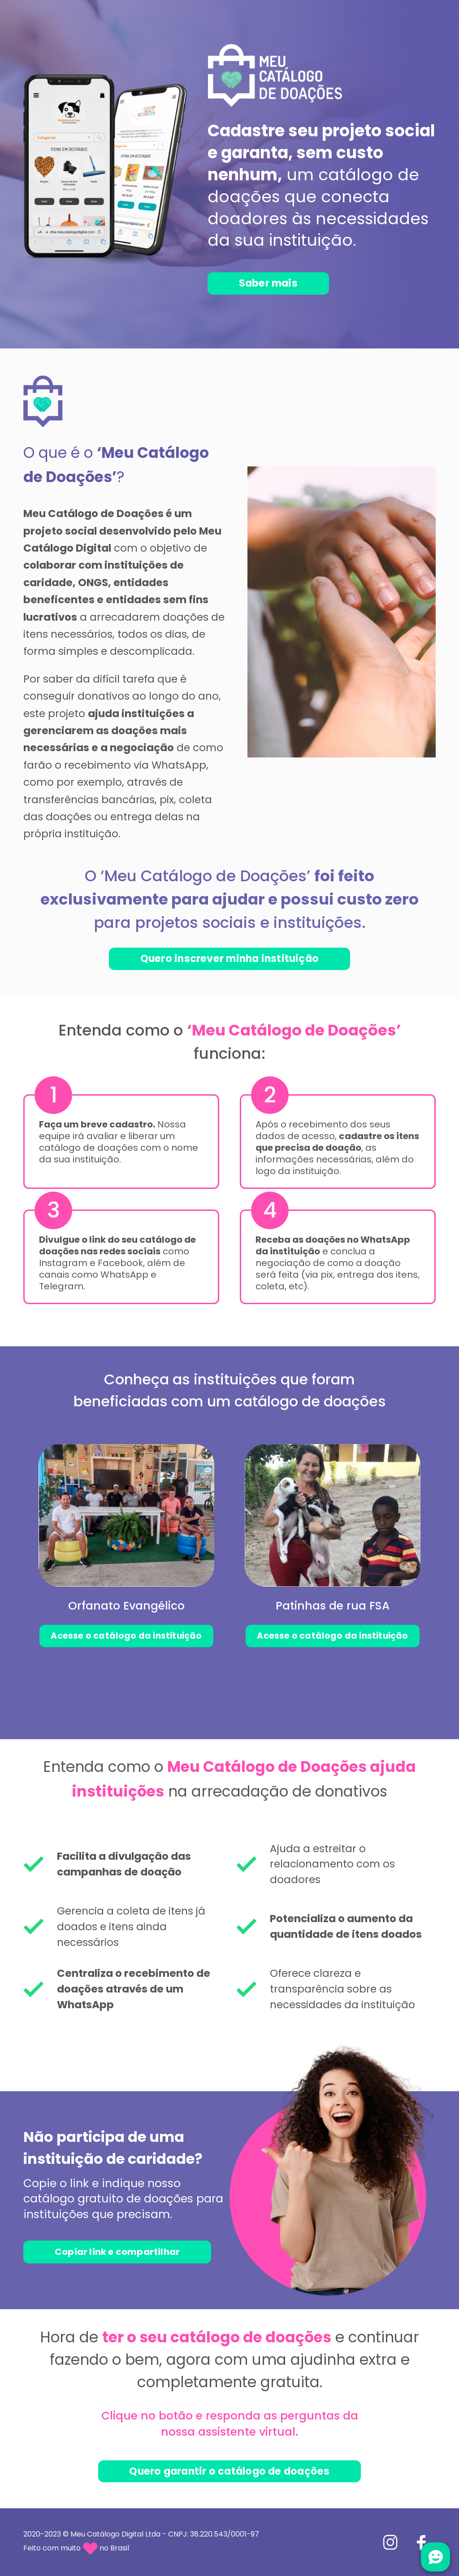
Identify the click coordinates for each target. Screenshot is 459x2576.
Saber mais (272, 283)
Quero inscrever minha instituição (229, 957)
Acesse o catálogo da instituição (126, 1634)
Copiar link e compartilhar (119, 2251)
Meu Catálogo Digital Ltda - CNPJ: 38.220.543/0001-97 (164, 2534)
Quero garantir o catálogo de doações (229, 2470)
